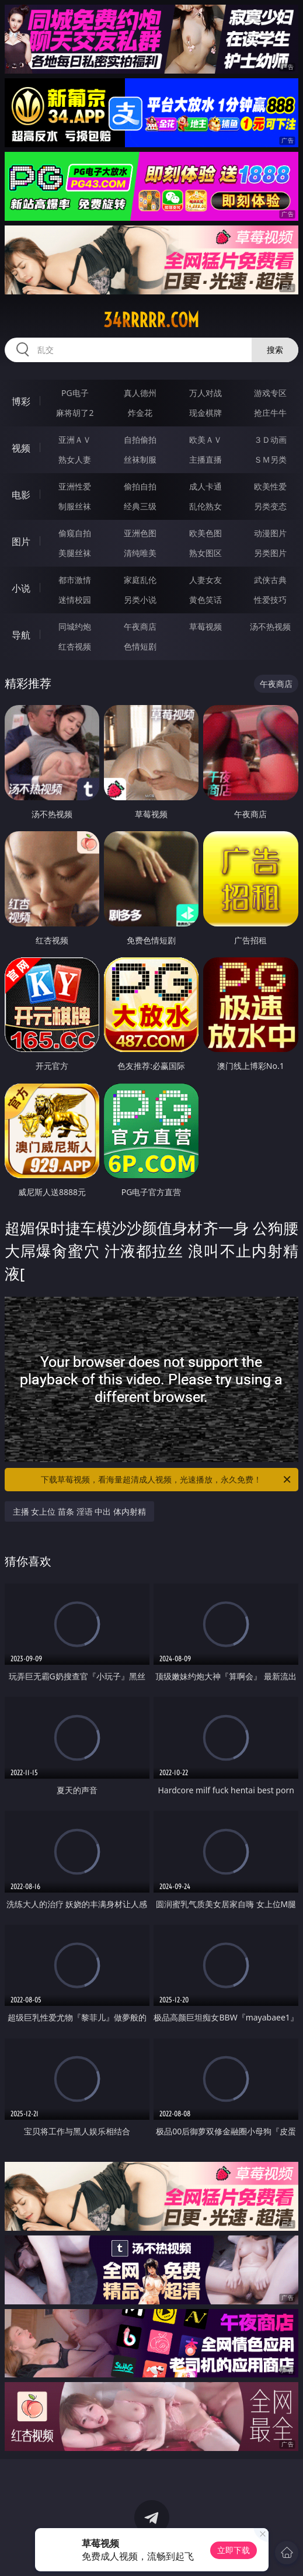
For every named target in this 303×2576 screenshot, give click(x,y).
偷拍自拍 (140, 486)
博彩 (21, 401)
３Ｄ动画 (270, 439)
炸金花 (140, 412)
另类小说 (140, 599)
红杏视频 (74, 646)
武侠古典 (270, 579)
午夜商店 (140, 626)
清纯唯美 (140, 552)
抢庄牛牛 (270, 412)
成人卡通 (205, 486)
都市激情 (74, 579)
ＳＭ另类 (270, 459)
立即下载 (233, 2550)
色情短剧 (140, 646)
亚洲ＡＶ (74, 439)
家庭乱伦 (140, 579)
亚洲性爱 (74, 486)
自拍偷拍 (140, 439)
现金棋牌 (205, 412)
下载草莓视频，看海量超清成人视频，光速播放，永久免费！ (166, 1480)
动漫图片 (270, 533)
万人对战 (205, 392)
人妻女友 (205, 579)
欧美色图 (205, 533)
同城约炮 (74, 626)
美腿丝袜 (74, 552)
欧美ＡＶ (205, 439)
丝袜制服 (140, 459)
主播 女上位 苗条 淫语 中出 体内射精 (79, 1511)
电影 (21, 494)
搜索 (275, 349)
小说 (21, 588)
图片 (21, 541)
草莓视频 (205, 626)
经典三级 (140, 506)
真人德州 (140, 392)
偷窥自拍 (74, 533)
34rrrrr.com (151, 320)
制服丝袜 (74, 506)
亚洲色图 (140, 533)
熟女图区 (205, 552)
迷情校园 (74, 599)
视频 (21, 448)
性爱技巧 (270, 599)
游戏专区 (270, 392)
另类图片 (270, 552)
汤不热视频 (270, 626)
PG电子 (75, 392)
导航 (21, 635)
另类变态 (270, 506)
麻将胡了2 (74, 412)
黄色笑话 (205, 599)
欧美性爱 (270, 486)
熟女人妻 (74, 459)
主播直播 (205, 459)
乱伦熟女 (205, 506)
